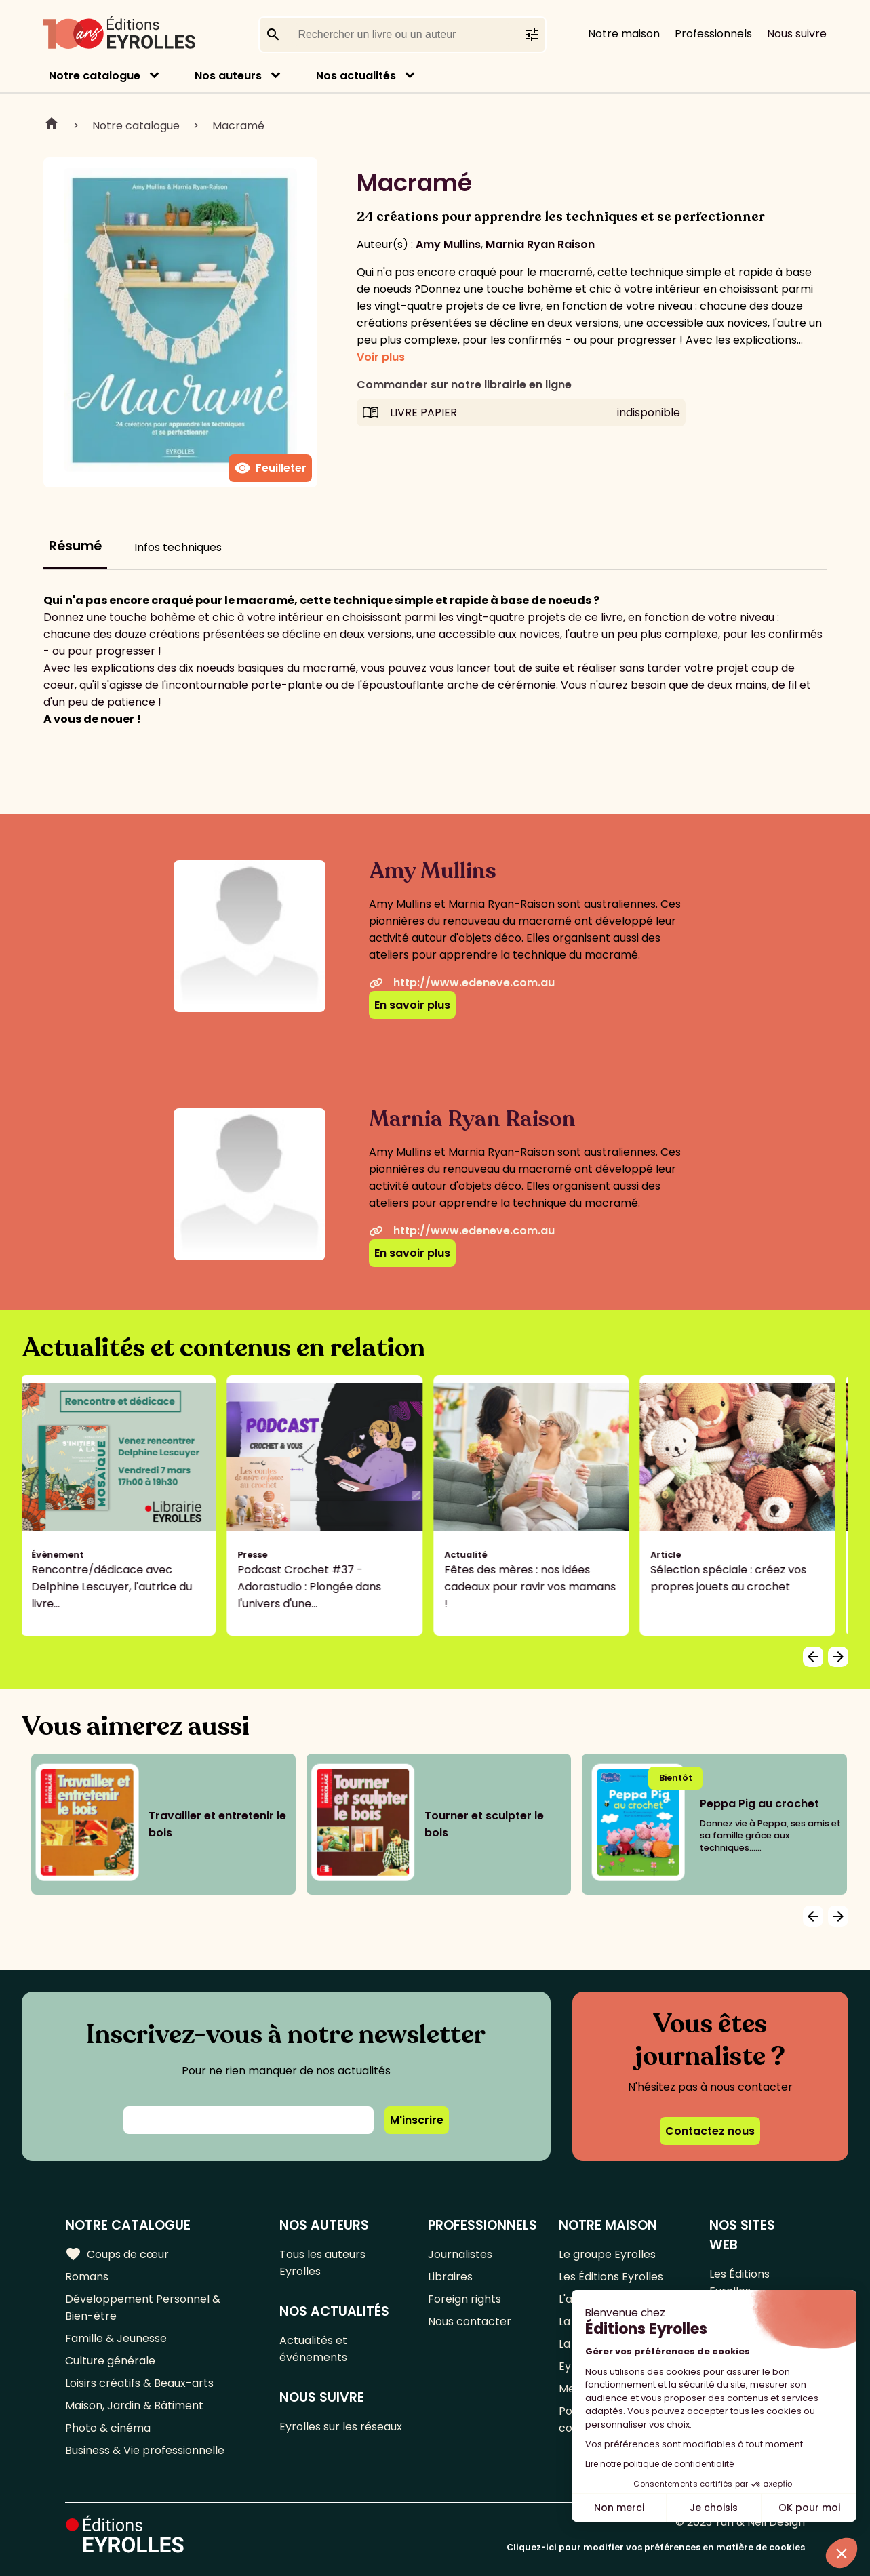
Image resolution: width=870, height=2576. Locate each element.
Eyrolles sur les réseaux (340, 2426)
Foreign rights (464, 2299)
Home (51, 125)
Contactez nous (710, 2131)
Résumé (75, 546)
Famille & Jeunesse (116, 2338)
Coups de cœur (117, 2254)
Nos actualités (356, 75)
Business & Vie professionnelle (144, 2450)
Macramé (238, 126)
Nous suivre (797, 33)
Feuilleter (270, 468)
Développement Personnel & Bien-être (142, 2307)
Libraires (450, 2277)
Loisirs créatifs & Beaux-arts (139, 2383)
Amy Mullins (448, 244)
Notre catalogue (94, 75)
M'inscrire (416, 2120)
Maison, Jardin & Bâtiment (134, 2405)
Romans (86, 2277)
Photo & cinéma (108, 2428)
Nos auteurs (228, 75)
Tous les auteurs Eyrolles (322, 2263)
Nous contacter (469, 2321)
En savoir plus (412, 1005)
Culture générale (110, 2361)
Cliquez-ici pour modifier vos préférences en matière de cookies (656, 2547)
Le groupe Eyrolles (607, 2254)
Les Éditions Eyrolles (611, 2277)
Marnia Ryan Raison (540, 244)
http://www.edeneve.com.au (462, 982)
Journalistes (460, 2254)
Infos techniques (178, 547)
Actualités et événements (313, 2349)
